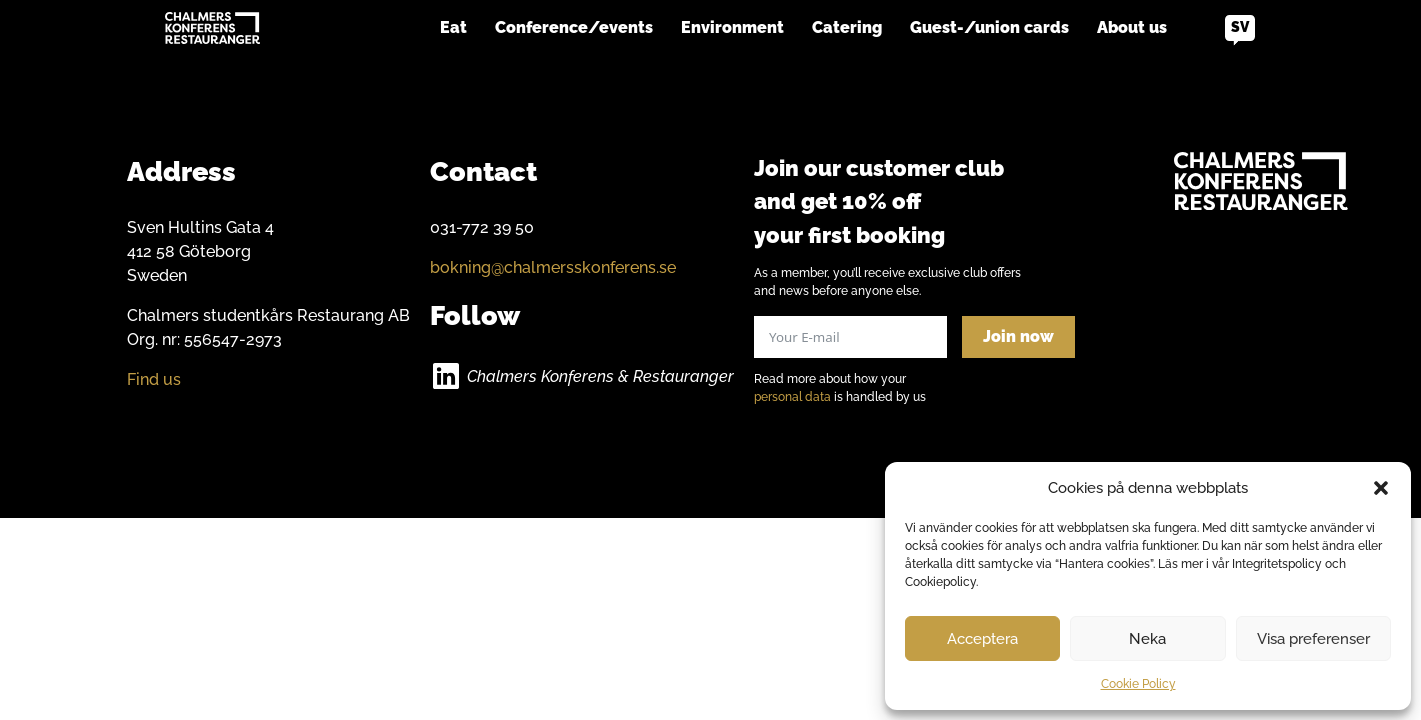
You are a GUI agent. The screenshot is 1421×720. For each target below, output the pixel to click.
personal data (792, 397)
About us (1132, 27)
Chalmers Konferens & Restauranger (600, 376)
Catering (847, 27)
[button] (1381, 488)
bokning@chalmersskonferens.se (553, 267)
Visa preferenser (1313, 639)
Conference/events (574, 27)
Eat (453, 27)
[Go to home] (212, 28)
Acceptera (982, 639)
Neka (1147, 639)
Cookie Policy (1138, 684)
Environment (732, 27)
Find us (154, 379)
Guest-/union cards (989, 27)
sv (1240, 27)
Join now (1018, 336)
